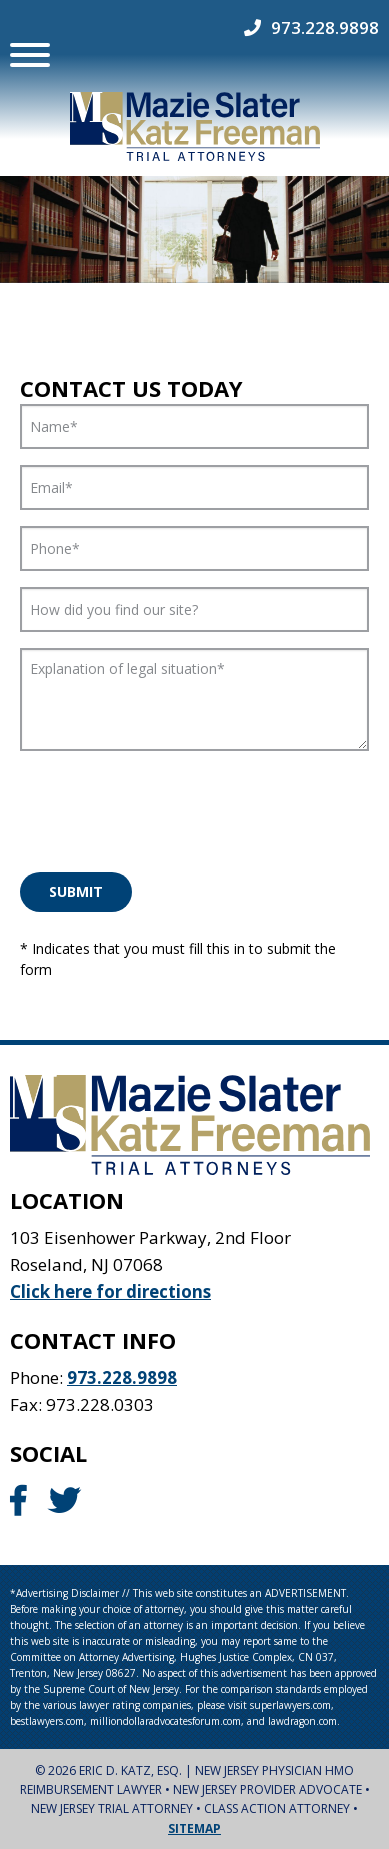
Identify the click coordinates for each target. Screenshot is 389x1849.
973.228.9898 (325, 27)
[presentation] (172, 806)
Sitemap (194, 1827)
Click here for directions (110, 1291)
